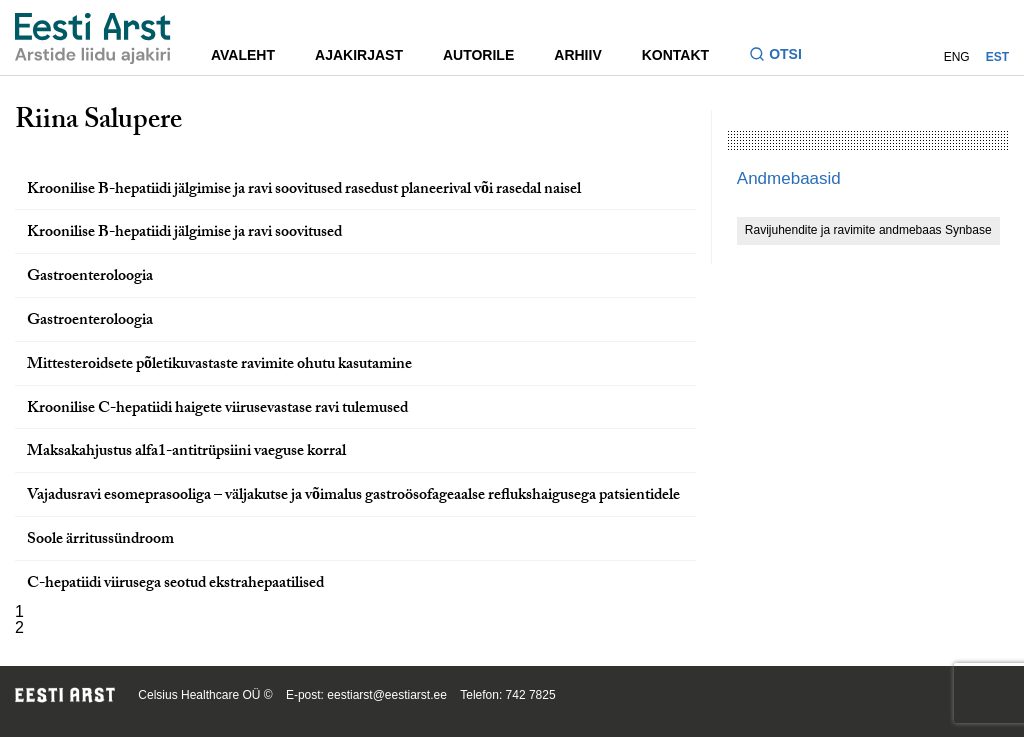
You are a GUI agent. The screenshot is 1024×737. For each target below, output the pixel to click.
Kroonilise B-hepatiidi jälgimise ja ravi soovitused (184, 233)
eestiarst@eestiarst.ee (387, 695)
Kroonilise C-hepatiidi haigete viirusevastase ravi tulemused (217, 409)
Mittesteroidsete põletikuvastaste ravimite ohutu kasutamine (219, 365)
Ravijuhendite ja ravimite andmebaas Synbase (868, 230)
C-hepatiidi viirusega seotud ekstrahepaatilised (175, 584)
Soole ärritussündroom (100, 540)
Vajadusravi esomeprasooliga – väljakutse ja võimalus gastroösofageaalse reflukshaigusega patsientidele (353, 496)
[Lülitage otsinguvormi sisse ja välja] (783, 56)
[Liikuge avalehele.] (93, 38)
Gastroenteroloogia (90, 277)
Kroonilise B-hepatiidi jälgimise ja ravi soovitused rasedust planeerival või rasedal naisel (304, 190)
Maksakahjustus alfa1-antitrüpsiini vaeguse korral (186, 452)
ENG (957, 57)
